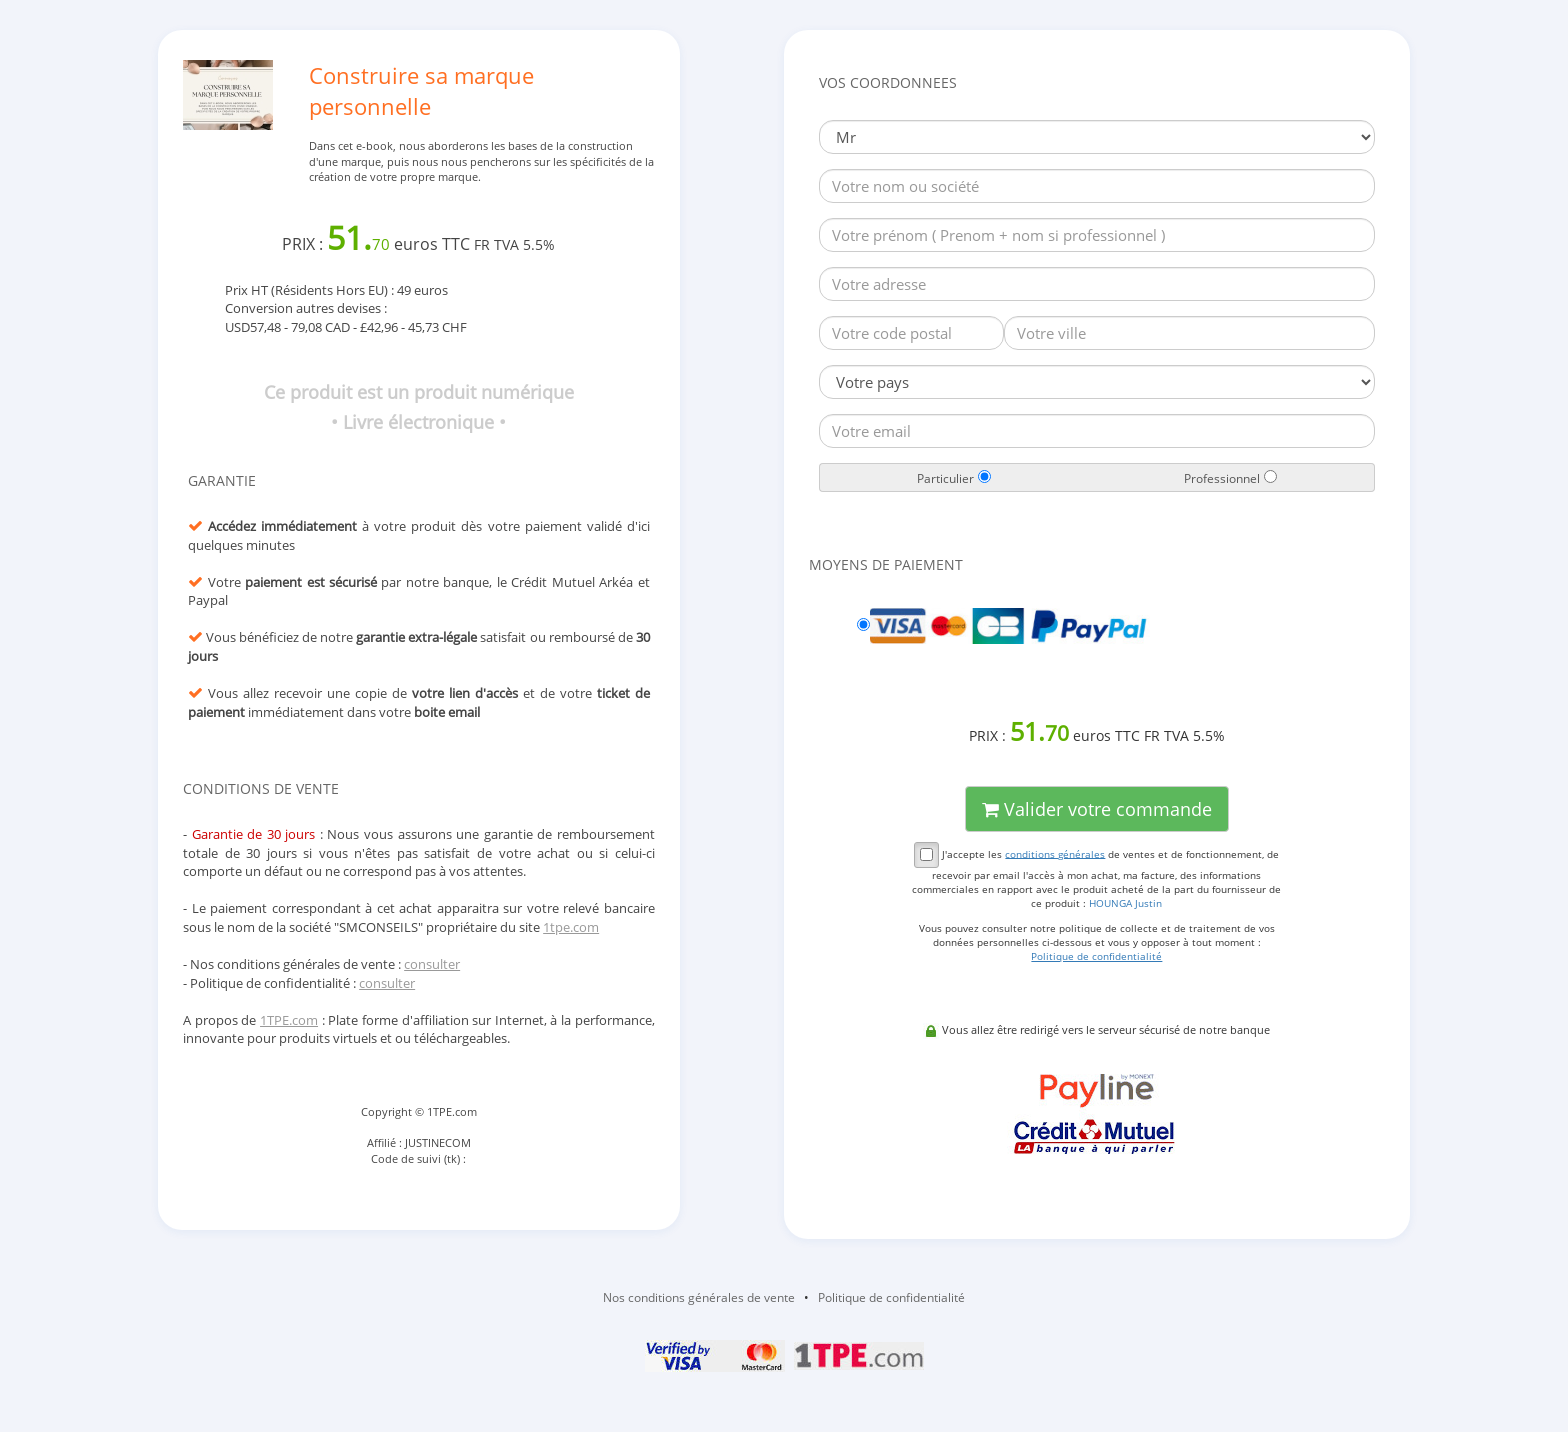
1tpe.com (571, 927)
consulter (432, 964)
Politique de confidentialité (891, 1297)
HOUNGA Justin (1125, 903)
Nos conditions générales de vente (699, 1297)
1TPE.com (289, 1020)
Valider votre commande (1097, 809)
